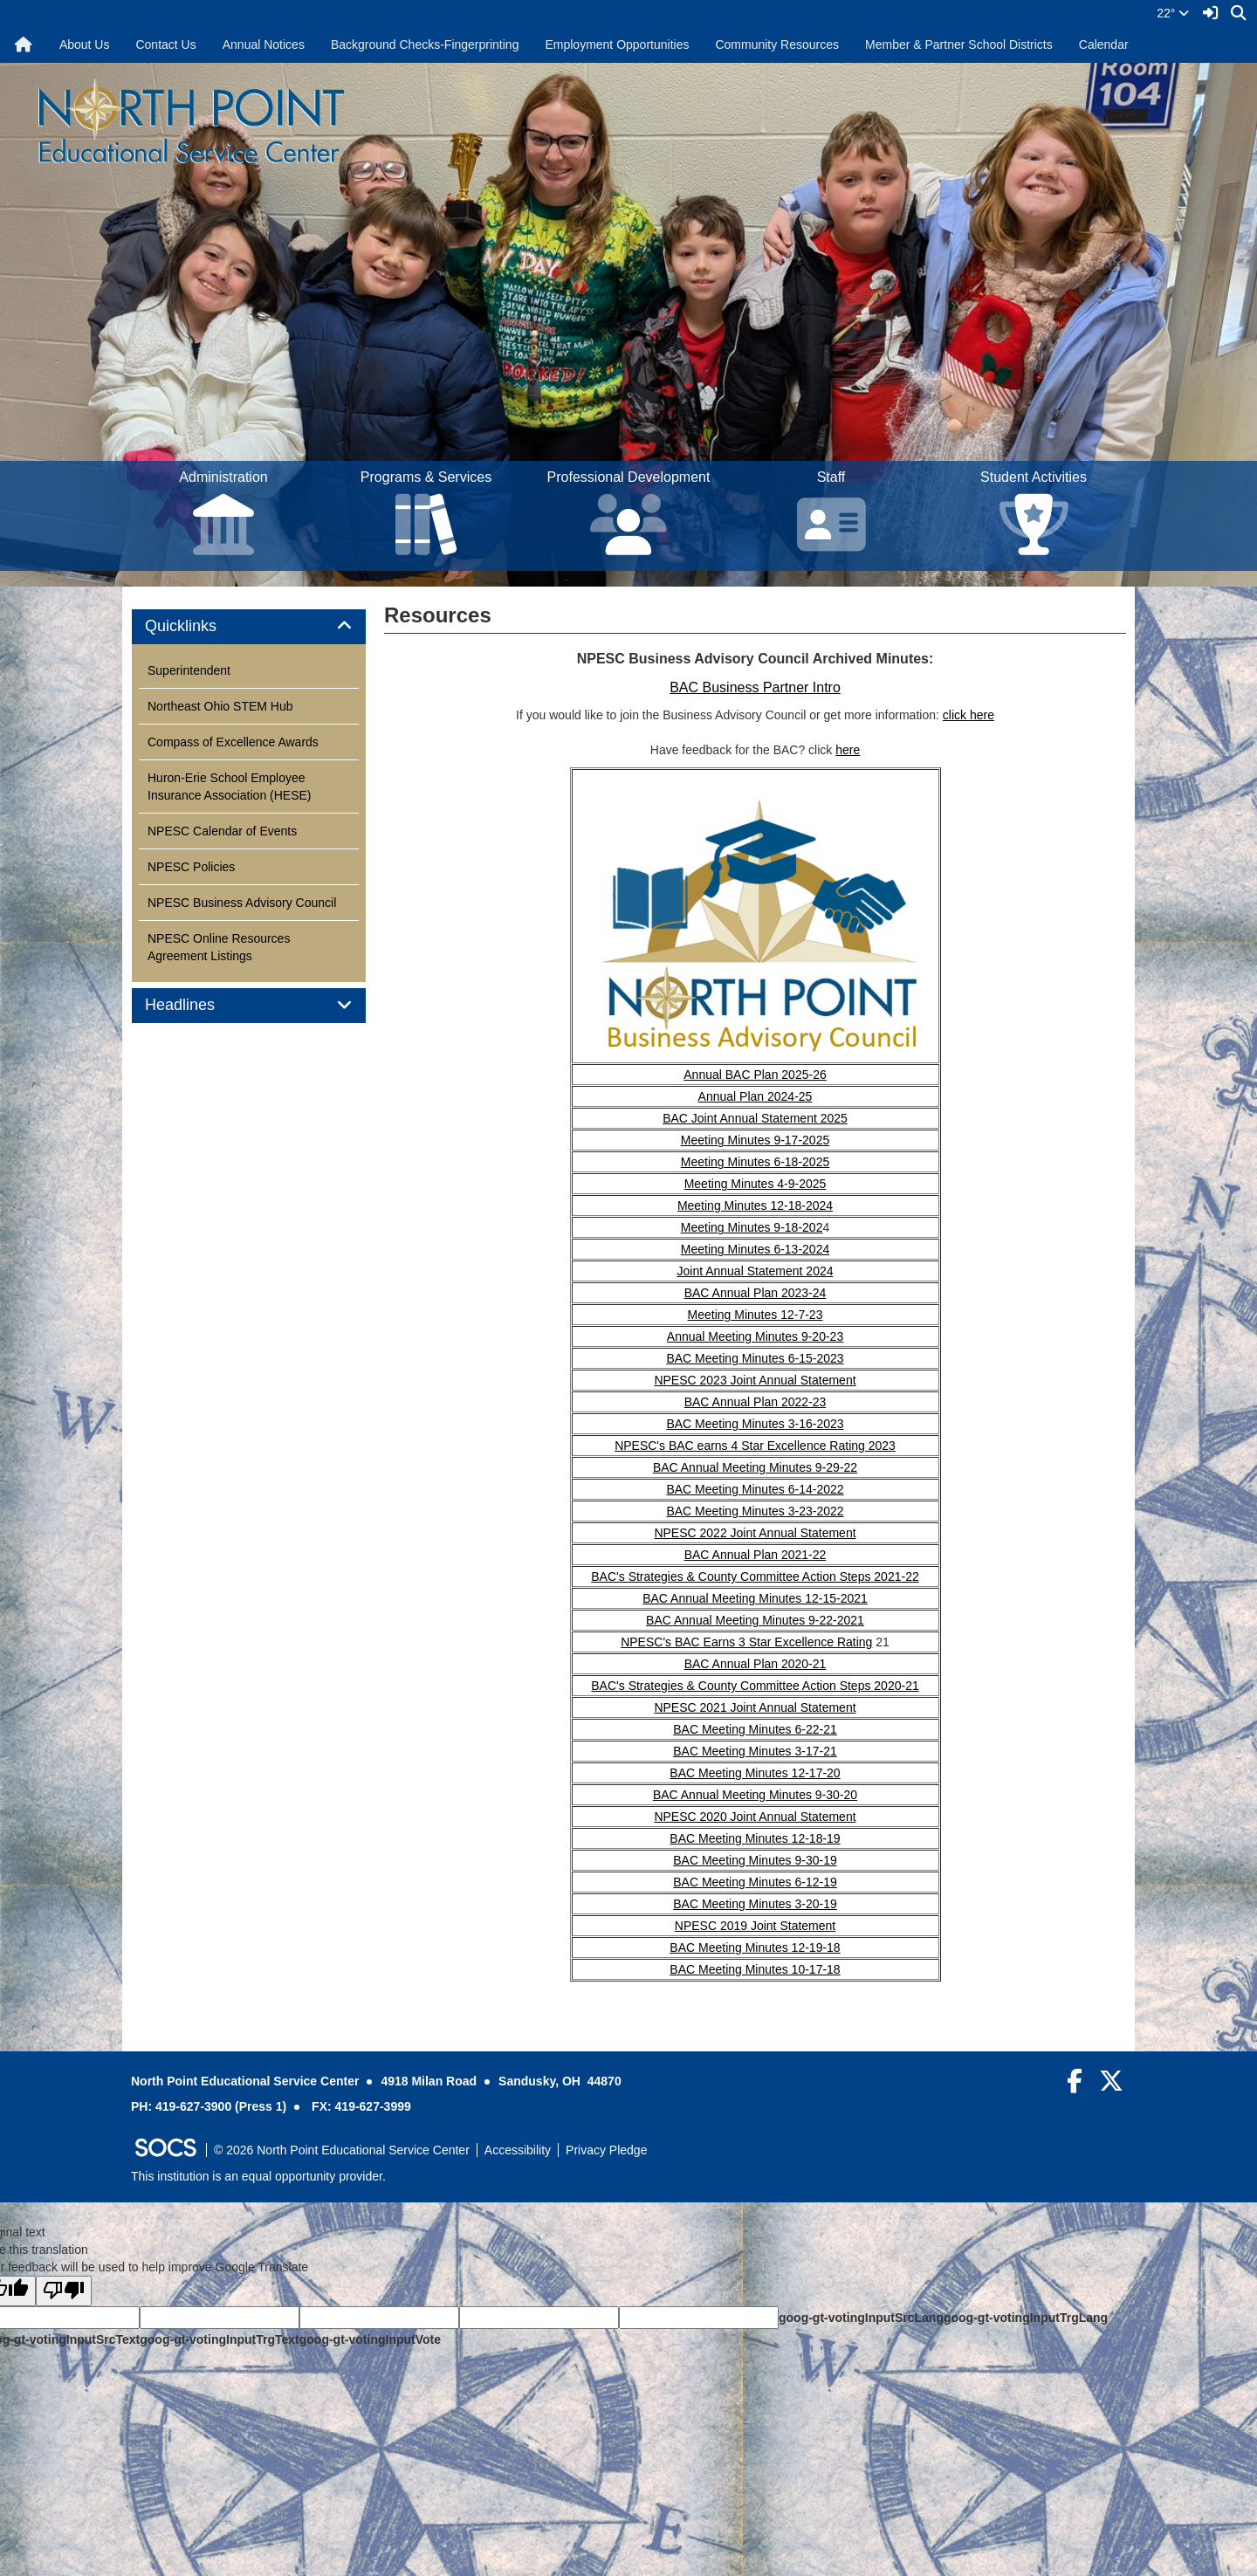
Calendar (1104, 45)
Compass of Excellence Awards (233, 742)
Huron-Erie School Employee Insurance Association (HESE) (230, 786)
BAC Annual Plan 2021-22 (755, 1555)
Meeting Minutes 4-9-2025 (755, 1184)
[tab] (249, 626)
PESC (700, 1926)
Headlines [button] (199, 1005)
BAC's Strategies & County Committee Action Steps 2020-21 (754, 1686)
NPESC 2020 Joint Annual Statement (754, 1817)
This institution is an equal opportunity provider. (258, 2176)
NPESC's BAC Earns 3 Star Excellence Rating (746, 1642)
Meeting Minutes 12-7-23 (755, 1315)
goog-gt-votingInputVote (370, 2339)
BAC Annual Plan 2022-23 (755, 1402)
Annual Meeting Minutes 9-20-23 (755, 1336)
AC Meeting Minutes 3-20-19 (759, 1904)
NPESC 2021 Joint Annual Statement (754, 1707)
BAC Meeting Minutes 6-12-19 (755, 1882)
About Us (84, 45)
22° (1173, 13)
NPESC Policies (191, 867)
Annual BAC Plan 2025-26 (754, 1075)
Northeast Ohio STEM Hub (220, 706)
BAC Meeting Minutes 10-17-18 (755, 1969)
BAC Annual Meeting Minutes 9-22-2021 (755, 1620)
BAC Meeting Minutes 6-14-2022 (754, 1489)
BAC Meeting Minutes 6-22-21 (755, 1729)
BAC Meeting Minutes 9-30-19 (755, 1860)
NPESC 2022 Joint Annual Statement (754, 1533)
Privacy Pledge (606, 2150)
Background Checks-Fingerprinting (425, 45)
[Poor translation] (64, 2291)
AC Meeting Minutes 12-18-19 (759, 1838)
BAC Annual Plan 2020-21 (755, 1664)
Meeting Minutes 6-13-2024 (755, 1249)
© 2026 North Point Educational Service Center (342, 2150)
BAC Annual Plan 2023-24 (755, 1293)
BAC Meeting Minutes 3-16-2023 (754, 1424)
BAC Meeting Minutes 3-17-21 (755, 1751)
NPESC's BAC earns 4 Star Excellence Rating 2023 (755, 1446)
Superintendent (189, 670)
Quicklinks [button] (200, 626)
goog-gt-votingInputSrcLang (861, 2318)
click (956, 715)
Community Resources (777, 45)
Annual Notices (264, 45)
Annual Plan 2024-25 (755, 1096)
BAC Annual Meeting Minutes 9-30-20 (755, 1795)
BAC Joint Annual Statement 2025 (755, 1118)
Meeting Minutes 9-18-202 (752, 1227)
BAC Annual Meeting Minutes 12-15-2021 (755, 1598)
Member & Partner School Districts (959, 45)
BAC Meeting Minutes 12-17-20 (755, 1773)
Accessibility (517, 2150)
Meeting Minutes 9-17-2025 (755, 1140)
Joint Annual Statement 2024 (755, 1271)
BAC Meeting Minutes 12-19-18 (755, 1947)
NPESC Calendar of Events (222, 831)
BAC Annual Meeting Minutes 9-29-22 (755, 1467)
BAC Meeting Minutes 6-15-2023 (754, 1358)
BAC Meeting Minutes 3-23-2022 (754, 1511)
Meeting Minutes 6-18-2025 (755, 1162)
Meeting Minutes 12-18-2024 (755, 1205)
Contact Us (165, 45)
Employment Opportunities (617, 45)
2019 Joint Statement (776, 1926)
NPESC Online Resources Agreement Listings (219, 947)
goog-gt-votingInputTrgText (219, 2339)
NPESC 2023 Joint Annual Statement (754, 1380)
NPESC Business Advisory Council (242, 903)
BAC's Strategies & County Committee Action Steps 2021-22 (754, 1576)
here (982, 715)
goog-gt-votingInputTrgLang (1026, 2318)
